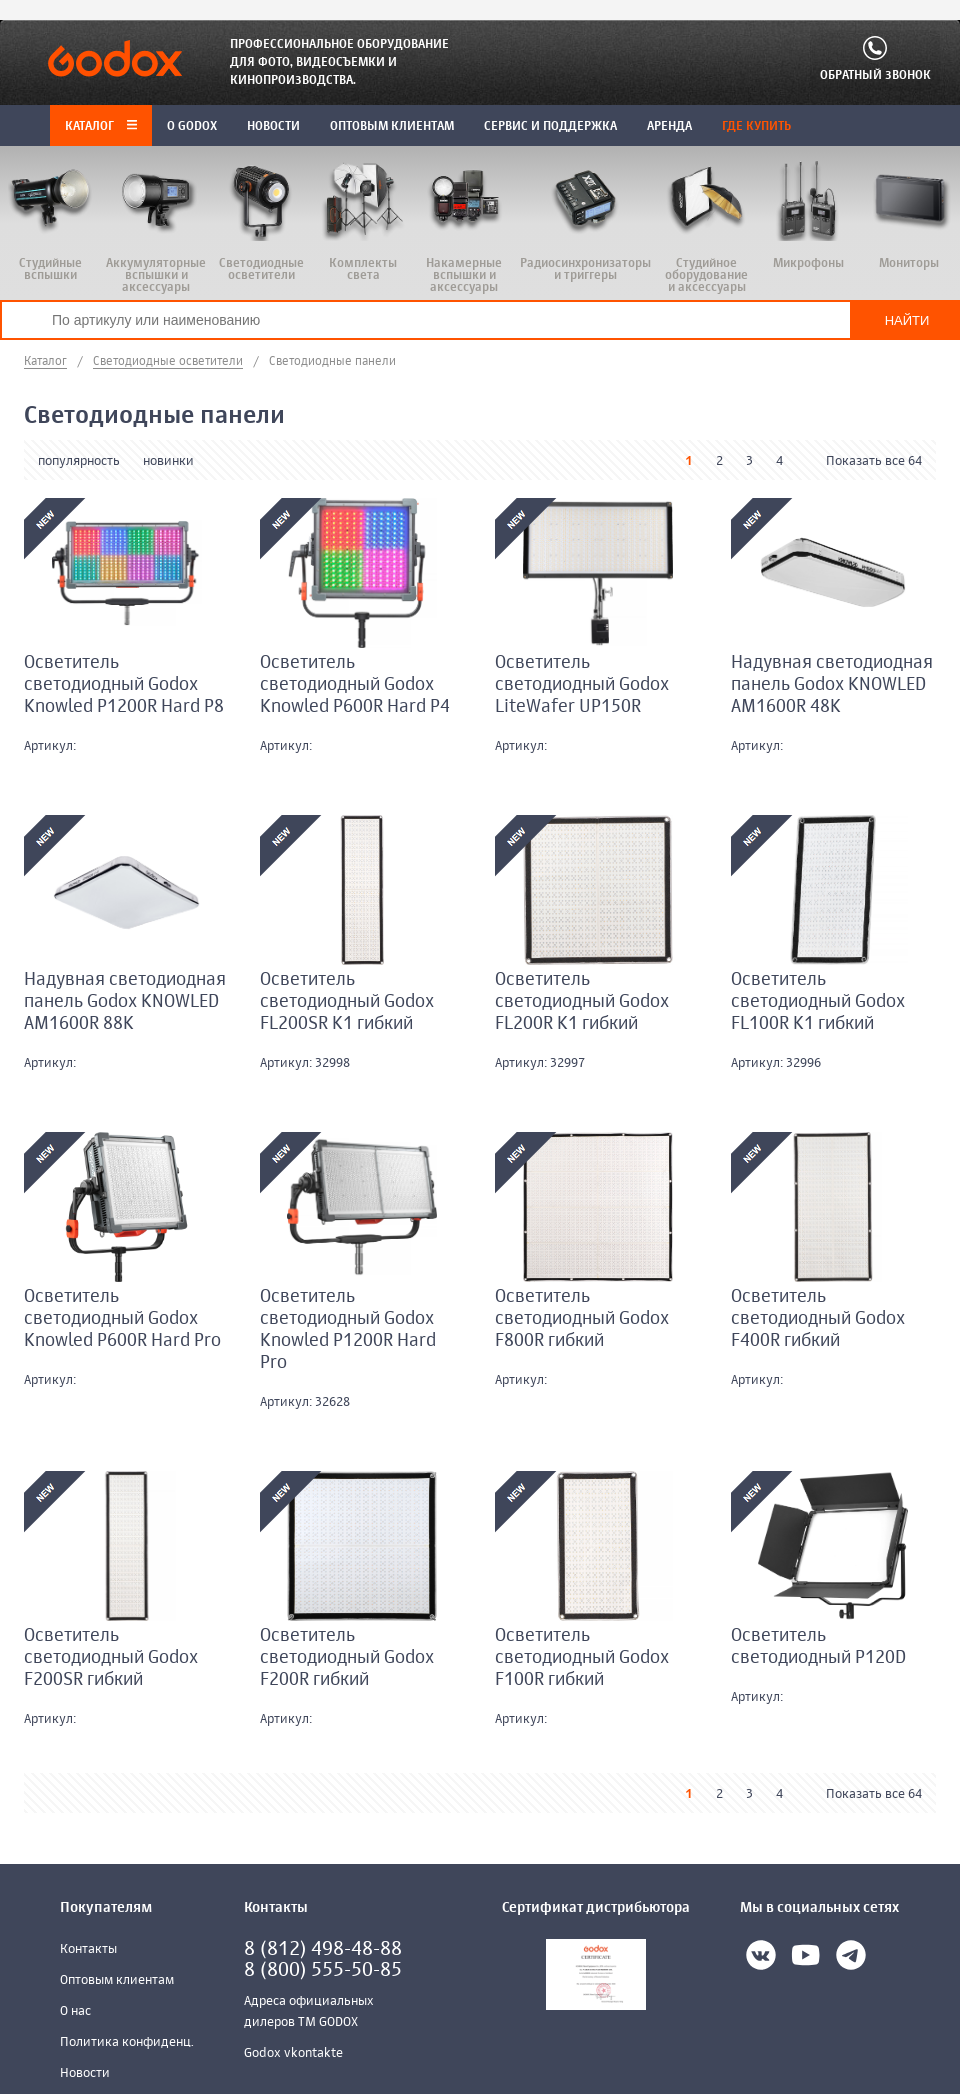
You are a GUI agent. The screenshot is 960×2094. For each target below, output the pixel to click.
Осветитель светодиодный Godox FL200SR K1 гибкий (347, 1002)
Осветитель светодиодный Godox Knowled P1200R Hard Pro (348, 1330)
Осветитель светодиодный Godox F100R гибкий (582, 1658)
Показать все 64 (874, 461)
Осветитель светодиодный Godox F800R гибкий (582, 1319)
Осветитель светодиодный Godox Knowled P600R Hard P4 (355, 685)
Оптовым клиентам (117, 1980)
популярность (79, 461)
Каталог (101, 127)
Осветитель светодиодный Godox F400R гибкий (818, 1319)
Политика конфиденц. (127, 2042)
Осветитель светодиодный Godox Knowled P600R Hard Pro (122, 1319)
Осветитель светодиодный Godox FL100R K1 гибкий (818, 1002)
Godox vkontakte (293, 2053)
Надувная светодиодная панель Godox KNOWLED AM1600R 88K (125, 1002)
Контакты (88, 1949)
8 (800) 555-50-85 (323, 1970)
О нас (75, 2011)
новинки (168, 461)
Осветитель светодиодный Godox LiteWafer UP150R (582, 685)
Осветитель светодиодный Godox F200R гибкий (347, 1658)
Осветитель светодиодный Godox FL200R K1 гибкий (582, 1002)
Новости (85, 2073)
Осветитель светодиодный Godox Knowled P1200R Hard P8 (124, 685)
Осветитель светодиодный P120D (818, 1647)
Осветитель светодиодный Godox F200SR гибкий (111, 1658)
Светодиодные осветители (168, 362)
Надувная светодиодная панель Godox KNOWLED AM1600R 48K (832, 685)
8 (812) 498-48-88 (323, 1949)
